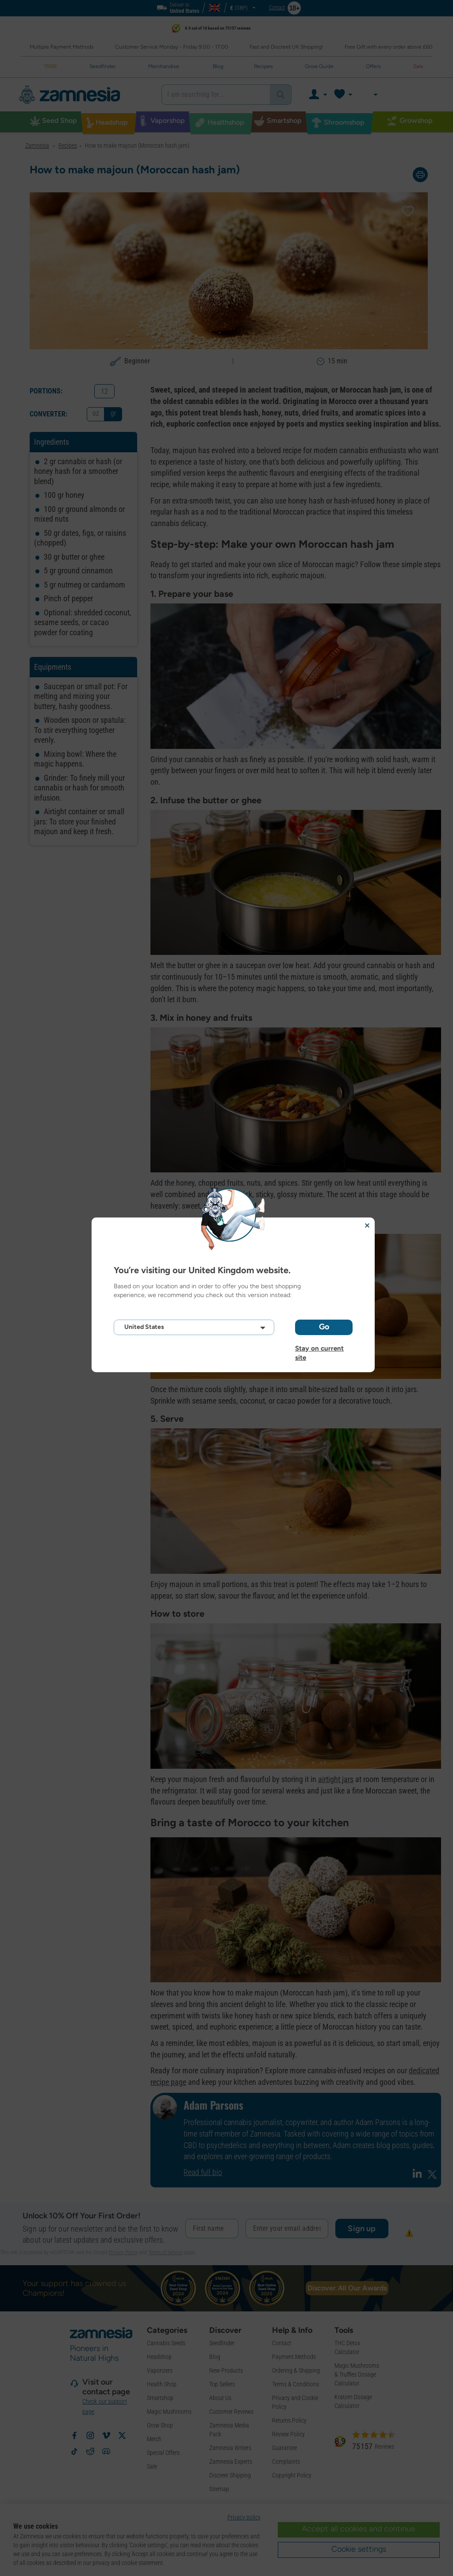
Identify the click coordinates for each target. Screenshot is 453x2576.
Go (324, 1327)
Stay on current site (319, 1348)
